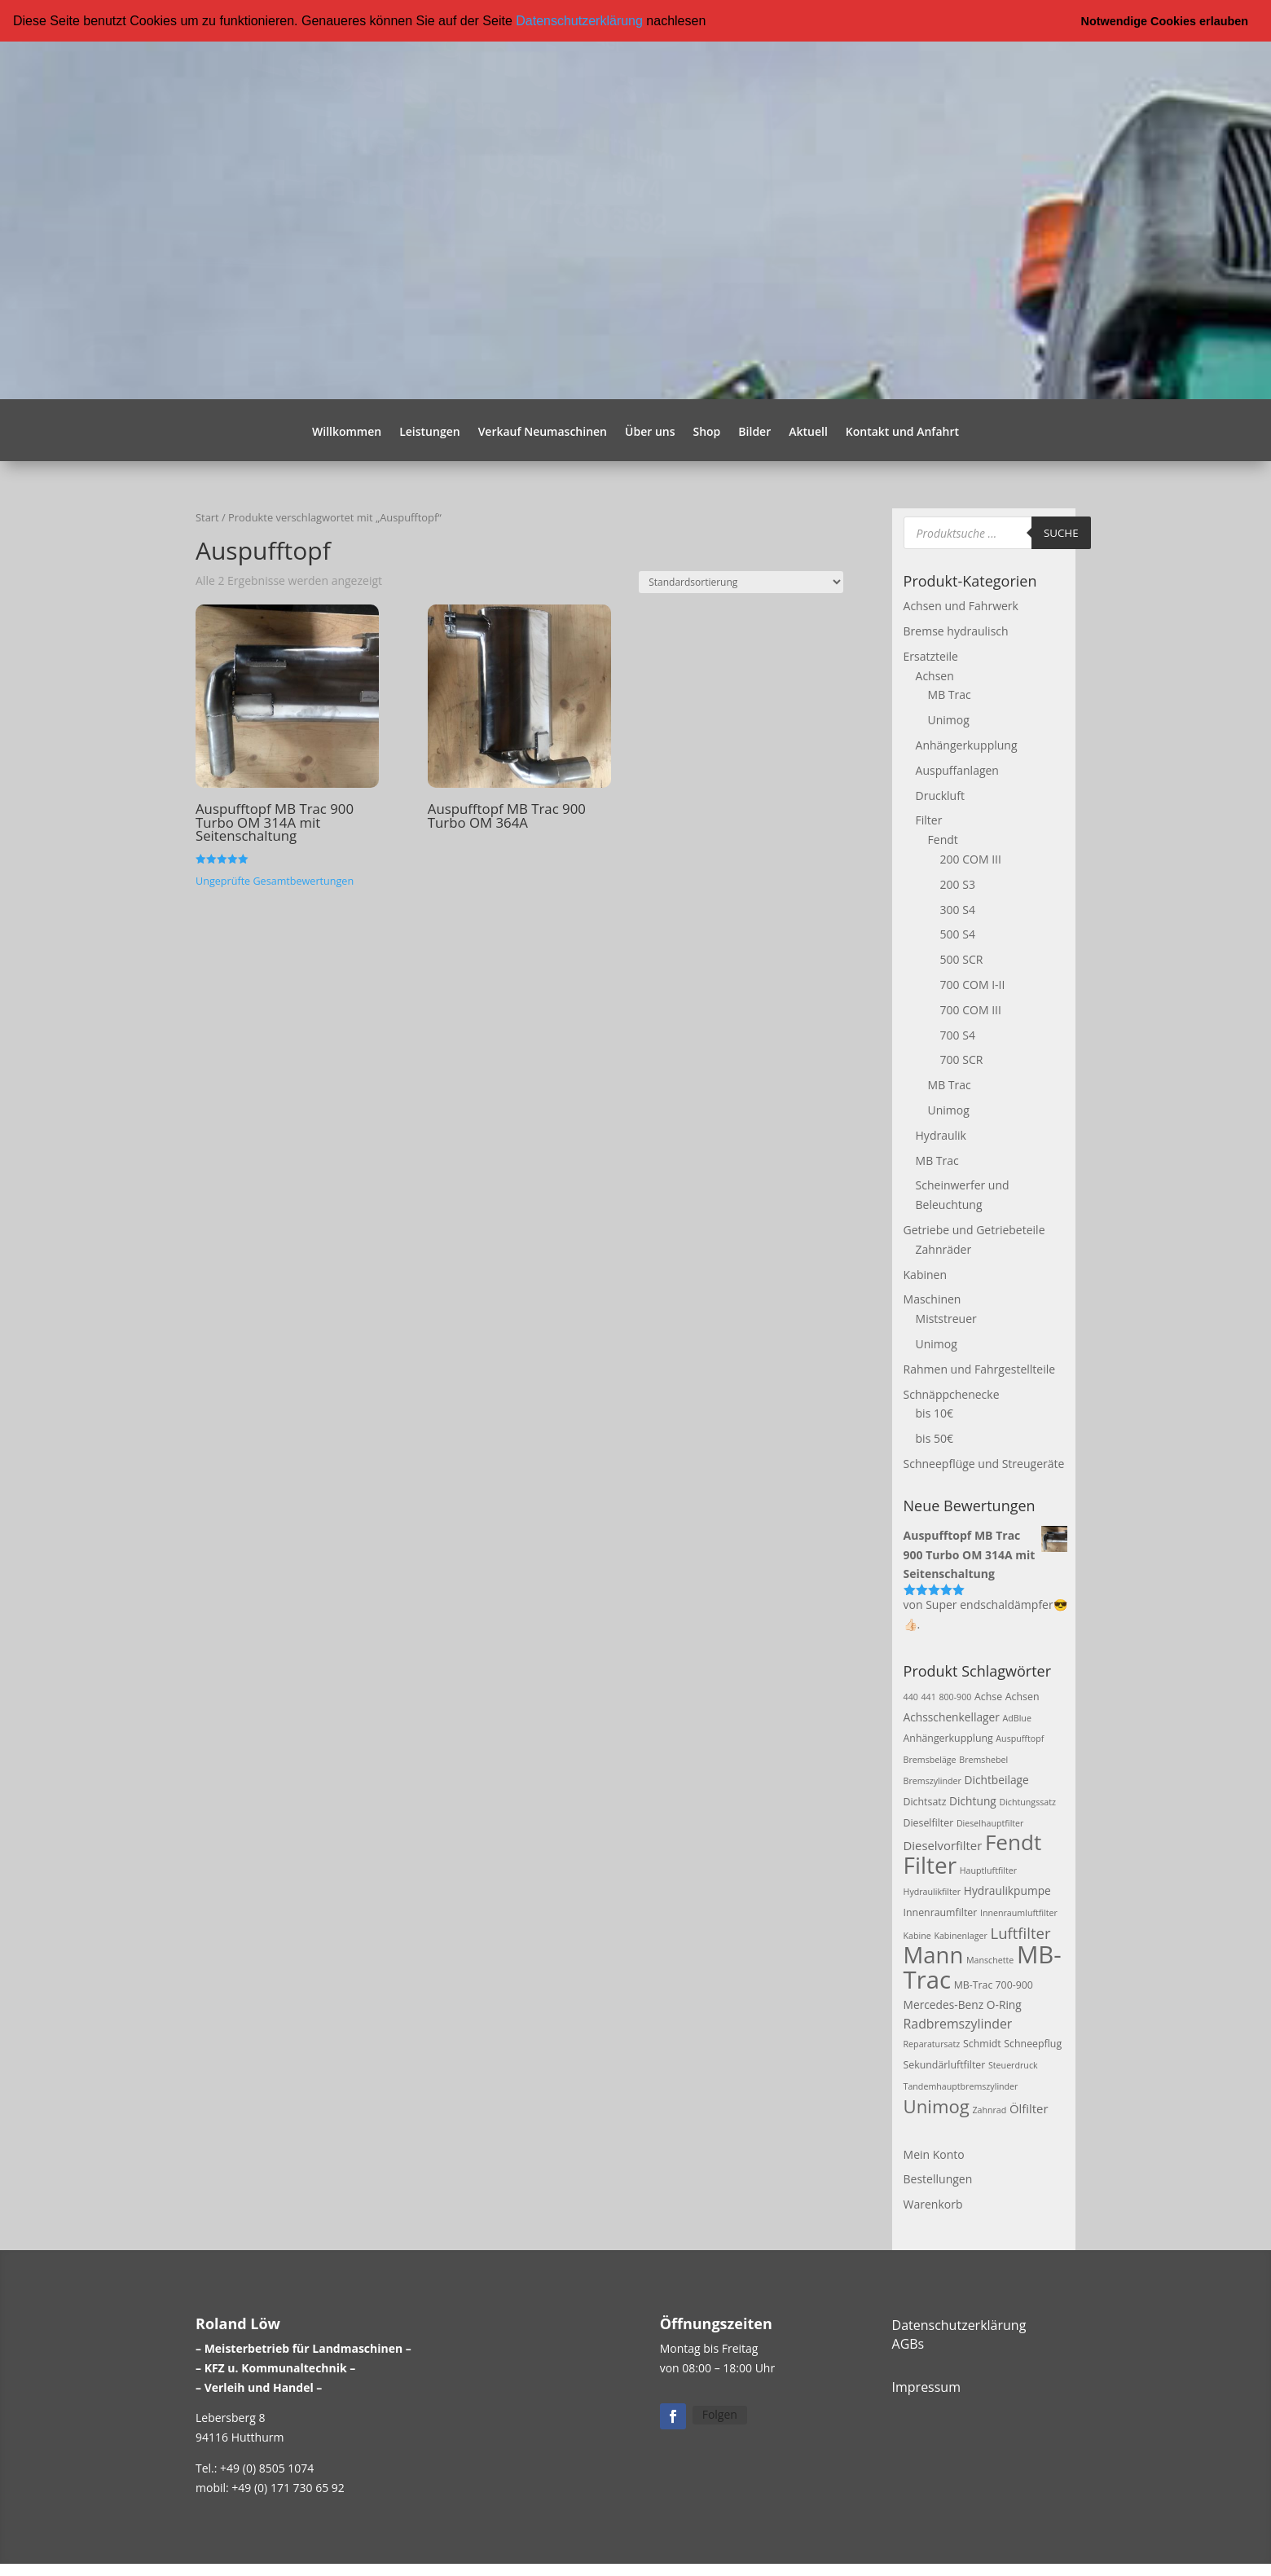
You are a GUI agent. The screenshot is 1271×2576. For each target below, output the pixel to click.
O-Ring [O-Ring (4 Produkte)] (1004, 2003)
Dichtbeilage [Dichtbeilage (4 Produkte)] (996, 1779)
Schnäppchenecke (952, 1393)
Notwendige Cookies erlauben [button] (1165, 21)
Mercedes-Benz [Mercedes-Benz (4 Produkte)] (944, 2003)
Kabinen (925, 1273)
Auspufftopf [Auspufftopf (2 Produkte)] (1020, 1738)
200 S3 (957, 883)
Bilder (754, 432)
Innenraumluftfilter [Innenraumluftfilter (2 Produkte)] (1019, 1912)
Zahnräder (944, 1248)
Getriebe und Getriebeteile (974, 1229)
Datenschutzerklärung (579, 21)
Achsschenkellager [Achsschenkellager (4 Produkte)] (952, 1716)
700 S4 (957, 1034)
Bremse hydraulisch (956, 631)
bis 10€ (934, 1413)
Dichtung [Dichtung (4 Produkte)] (972, 1800)
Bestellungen (938, 2179)
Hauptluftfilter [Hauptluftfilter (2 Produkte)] (988, 1870)
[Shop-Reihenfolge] (741, 582)
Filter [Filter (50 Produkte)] (930, 1864)
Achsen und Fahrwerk (961, 605)
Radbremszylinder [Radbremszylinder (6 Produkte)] (958, 2023)
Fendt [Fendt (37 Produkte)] (1013, 1842)
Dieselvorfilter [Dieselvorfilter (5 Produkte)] (943, 1845)
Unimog (949, 720)
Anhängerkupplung (967, 745)
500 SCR (961, 959)
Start (207, 517)
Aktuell (808, 432)
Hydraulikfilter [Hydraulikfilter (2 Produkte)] (932, 1891)
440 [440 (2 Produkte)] (911, 1696)
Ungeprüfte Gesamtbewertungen (275, 880)
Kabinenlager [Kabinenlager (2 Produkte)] (960, 1935)
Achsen (935, 675)
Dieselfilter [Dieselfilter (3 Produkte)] (929, 1822)
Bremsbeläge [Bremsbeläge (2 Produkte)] (930, 1759)
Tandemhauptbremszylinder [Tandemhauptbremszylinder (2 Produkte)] (961, 2086)
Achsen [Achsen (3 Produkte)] (1022, 1696)
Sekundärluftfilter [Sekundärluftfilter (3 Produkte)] (945, 2065)
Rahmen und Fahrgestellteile (980, 1368)
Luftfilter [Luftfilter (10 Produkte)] (1020, 1932)
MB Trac (949, 694)
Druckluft (940, 794)
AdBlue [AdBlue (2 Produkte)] (1017, 1717)
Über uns (650, 432)
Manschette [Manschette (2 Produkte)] (990, 1960)
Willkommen (346, 432)
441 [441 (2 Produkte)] (928, 1696)
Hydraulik (941, 1134)
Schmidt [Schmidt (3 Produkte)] (982, 2044)
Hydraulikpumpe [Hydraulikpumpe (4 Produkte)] (1007, 1890)
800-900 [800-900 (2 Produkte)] (955, 1696)
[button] (712, 22)
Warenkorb (933, 2204)
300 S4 (957, 909)
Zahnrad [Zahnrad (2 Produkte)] (989, 2109)
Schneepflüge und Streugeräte (984, 1463)
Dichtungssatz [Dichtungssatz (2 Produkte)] (1027, 1801)
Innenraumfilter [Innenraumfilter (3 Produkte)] (941, 1912)
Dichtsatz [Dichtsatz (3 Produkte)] (925, 1801)
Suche (1061, 532)
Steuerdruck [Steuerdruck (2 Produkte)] (1013, 2065)
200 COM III (970, 859)
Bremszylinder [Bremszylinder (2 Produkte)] (932, 1781)
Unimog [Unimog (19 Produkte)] (937, 2105)
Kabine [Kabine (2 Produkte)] (917, 1935)
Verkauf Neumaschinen (542, 432)
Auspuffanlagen (957, 769)
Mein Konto (934, 2153)
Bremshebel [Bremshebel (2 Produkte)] (983, 1759)
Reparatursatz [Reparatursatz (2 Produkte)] (932, 2044)
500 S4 (957, 934)
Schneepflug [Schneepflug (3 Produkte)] (1033, 2044)
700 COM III (970, 1009)
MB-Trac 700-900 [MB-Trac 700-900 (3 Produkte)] (993, 1985)
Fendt (943, 839)
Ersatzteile (931, 655)
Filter (929, 820)
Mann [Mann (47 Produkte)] (934, 1955)
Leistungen (429, 432)
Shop (706, 432)
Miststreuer (946, 1318)
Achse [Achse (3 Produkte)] (988, 1696)
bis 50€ (934, 1438)
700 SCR (961, 1059)
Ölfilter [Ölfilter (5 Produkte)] (1029, 2107)
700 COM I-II (972, 984)
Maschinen (932, 1299)
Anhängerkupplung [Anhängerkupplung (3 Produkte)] (948, 1738)
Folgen (719, 2414)
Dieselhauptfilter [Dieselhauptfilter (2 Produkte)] (990, 1822)
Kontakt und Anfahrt (902, 432)
